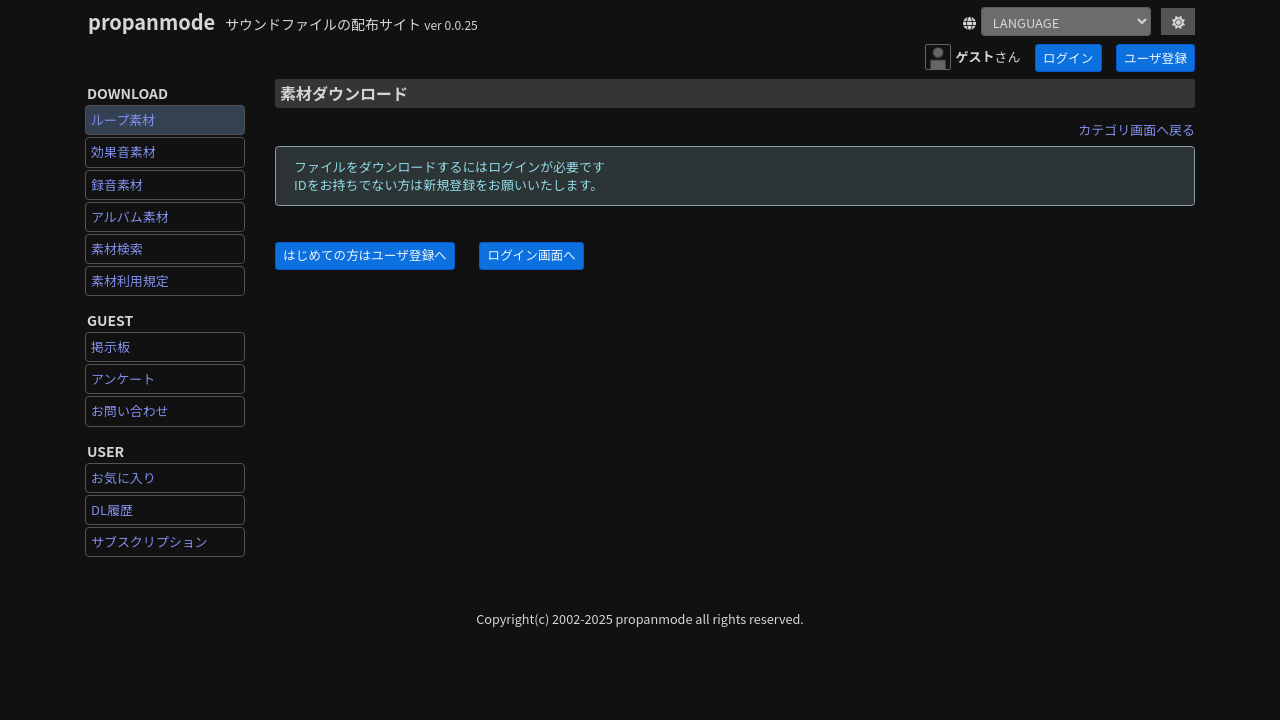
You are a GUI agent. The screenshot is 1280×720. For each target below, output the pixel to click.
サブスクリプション (149, 541)
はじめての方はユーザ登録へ (364, 254)
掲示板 (110, 346)
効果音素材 (123, 151)
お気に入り (123, 477)
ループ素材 (123, 119)
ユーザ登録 (1155, 57)
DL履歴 (112, 509)
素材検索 (117, 248)
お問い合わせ (130, 410)
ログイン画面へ (532, 254)
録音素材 (117, 184)
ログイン (1068, 57)
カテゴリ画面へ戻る (1136, 129)
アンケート (123, 378)
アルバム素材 (130, 216)
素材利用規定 (130, 280)
